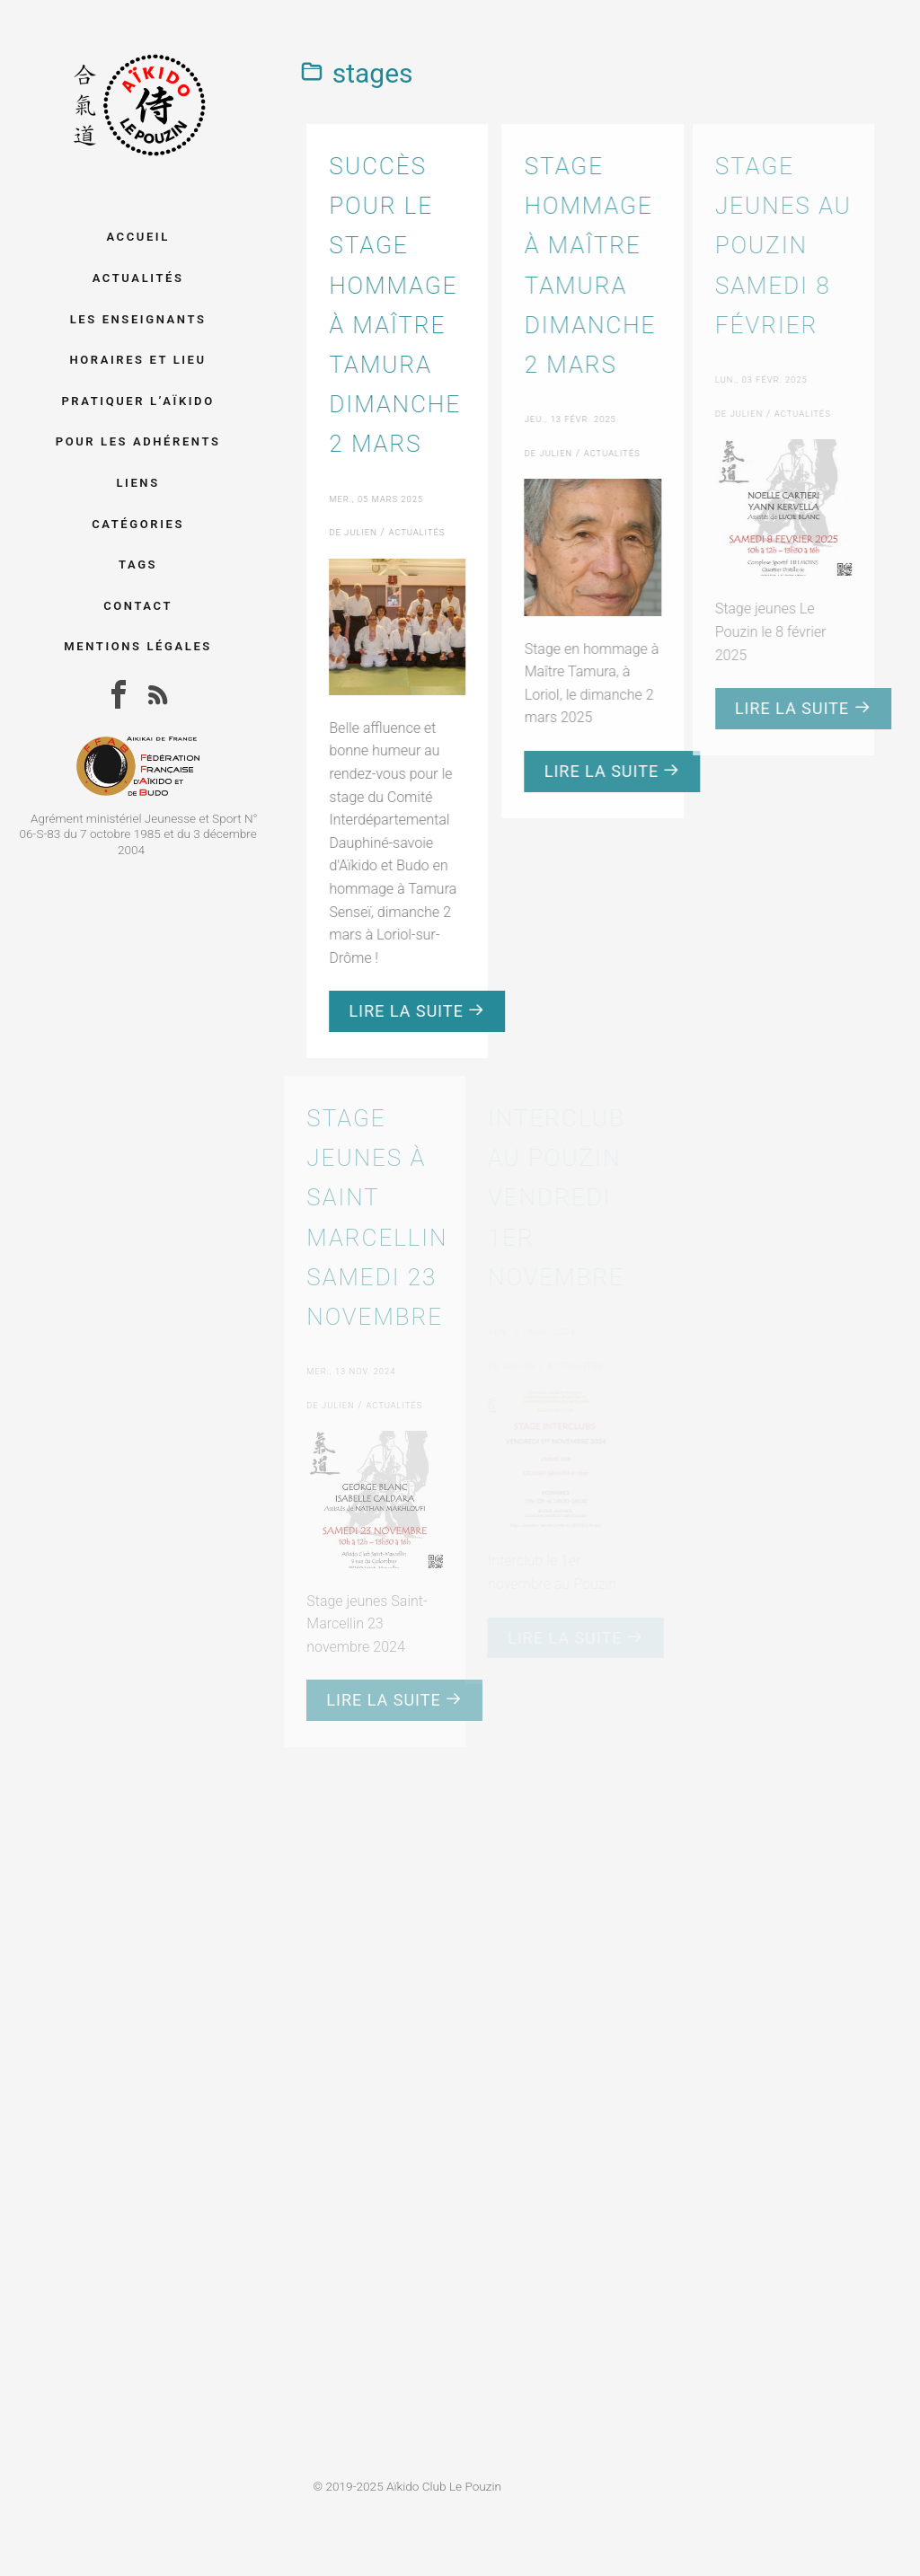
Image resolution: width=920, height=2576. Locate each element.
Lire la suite (415, 1010)
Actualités (138, 278)
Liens (137, 483)
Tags (138, 564)
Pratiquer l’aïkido (137, 401)
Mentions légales (138, 646)
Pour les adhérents (138, 441)
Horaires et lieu (137, 359)
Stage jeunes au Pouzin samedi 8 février (771, 246)
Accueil (137, 236)
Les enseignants (138, 319)
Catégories (138, 524)
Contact (137, 606)
